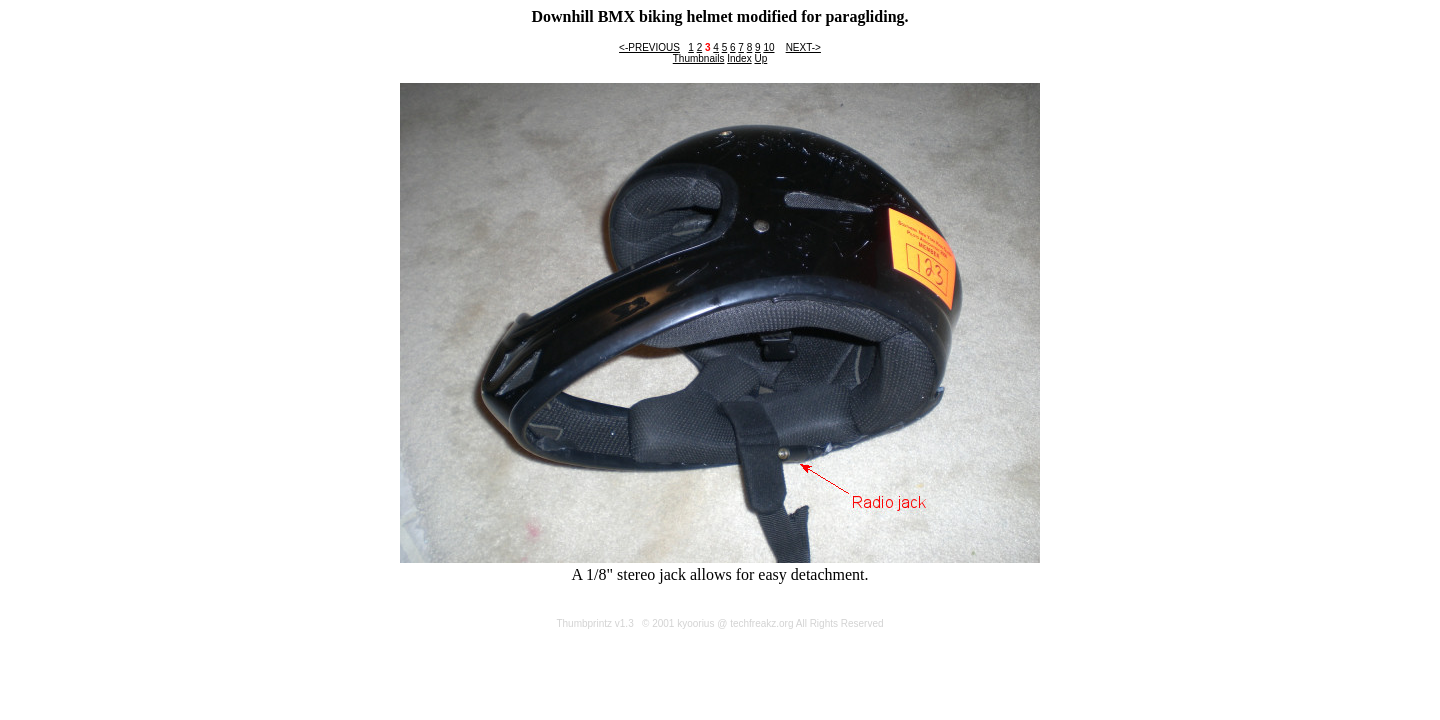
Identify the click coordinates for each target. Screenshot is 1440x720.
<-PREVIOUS (649, 47)
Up (760, 58)
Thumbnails (699, 58)
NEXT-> (803, 47)
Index (739, 58)
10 (768, 47)
